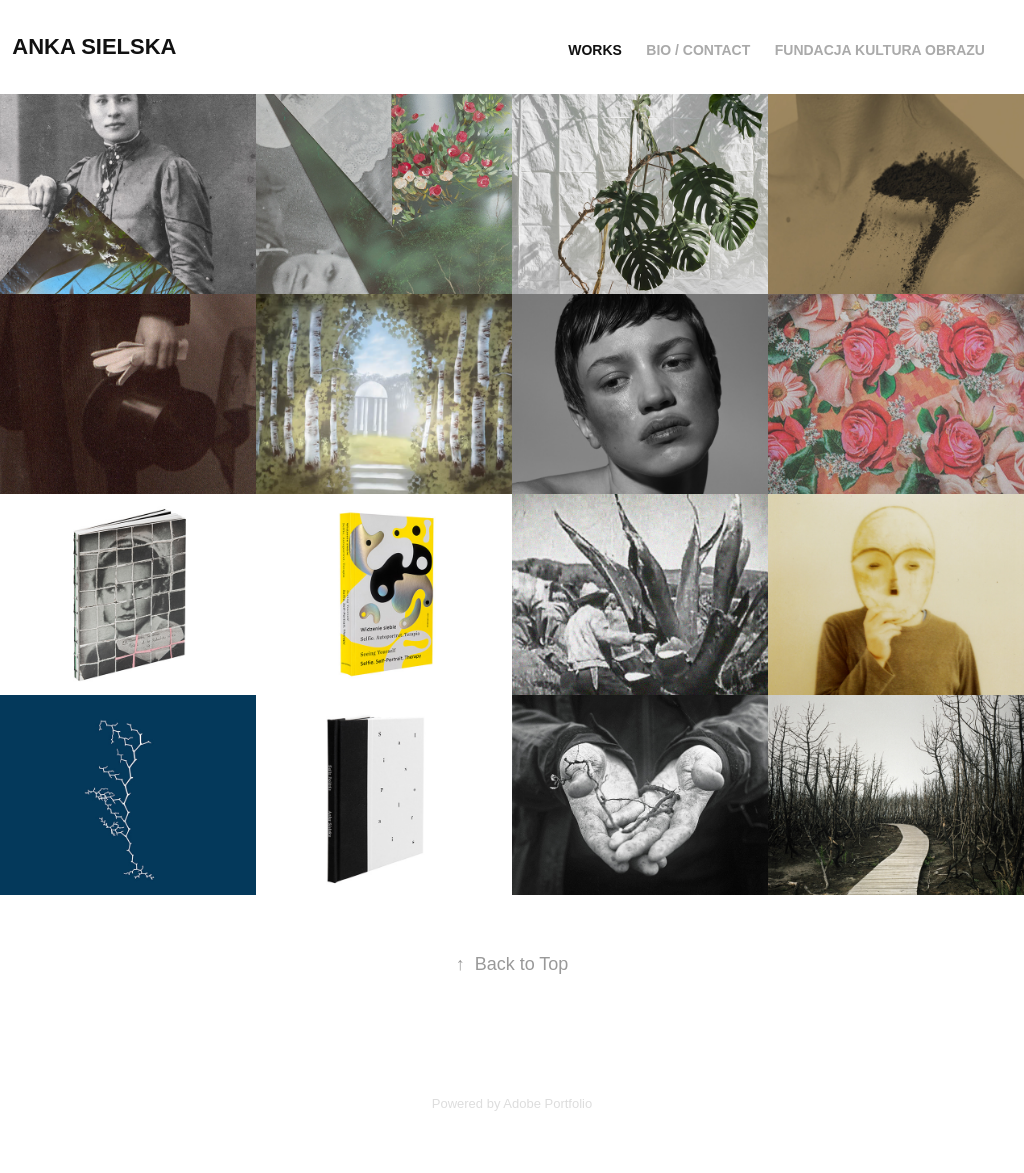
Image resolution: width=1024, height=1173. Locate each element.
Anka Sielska (94, 46)
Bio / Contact (698, 50)
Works (595, 50)
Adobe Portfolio (547, 1103)
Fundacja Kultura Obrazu (880, 50)
